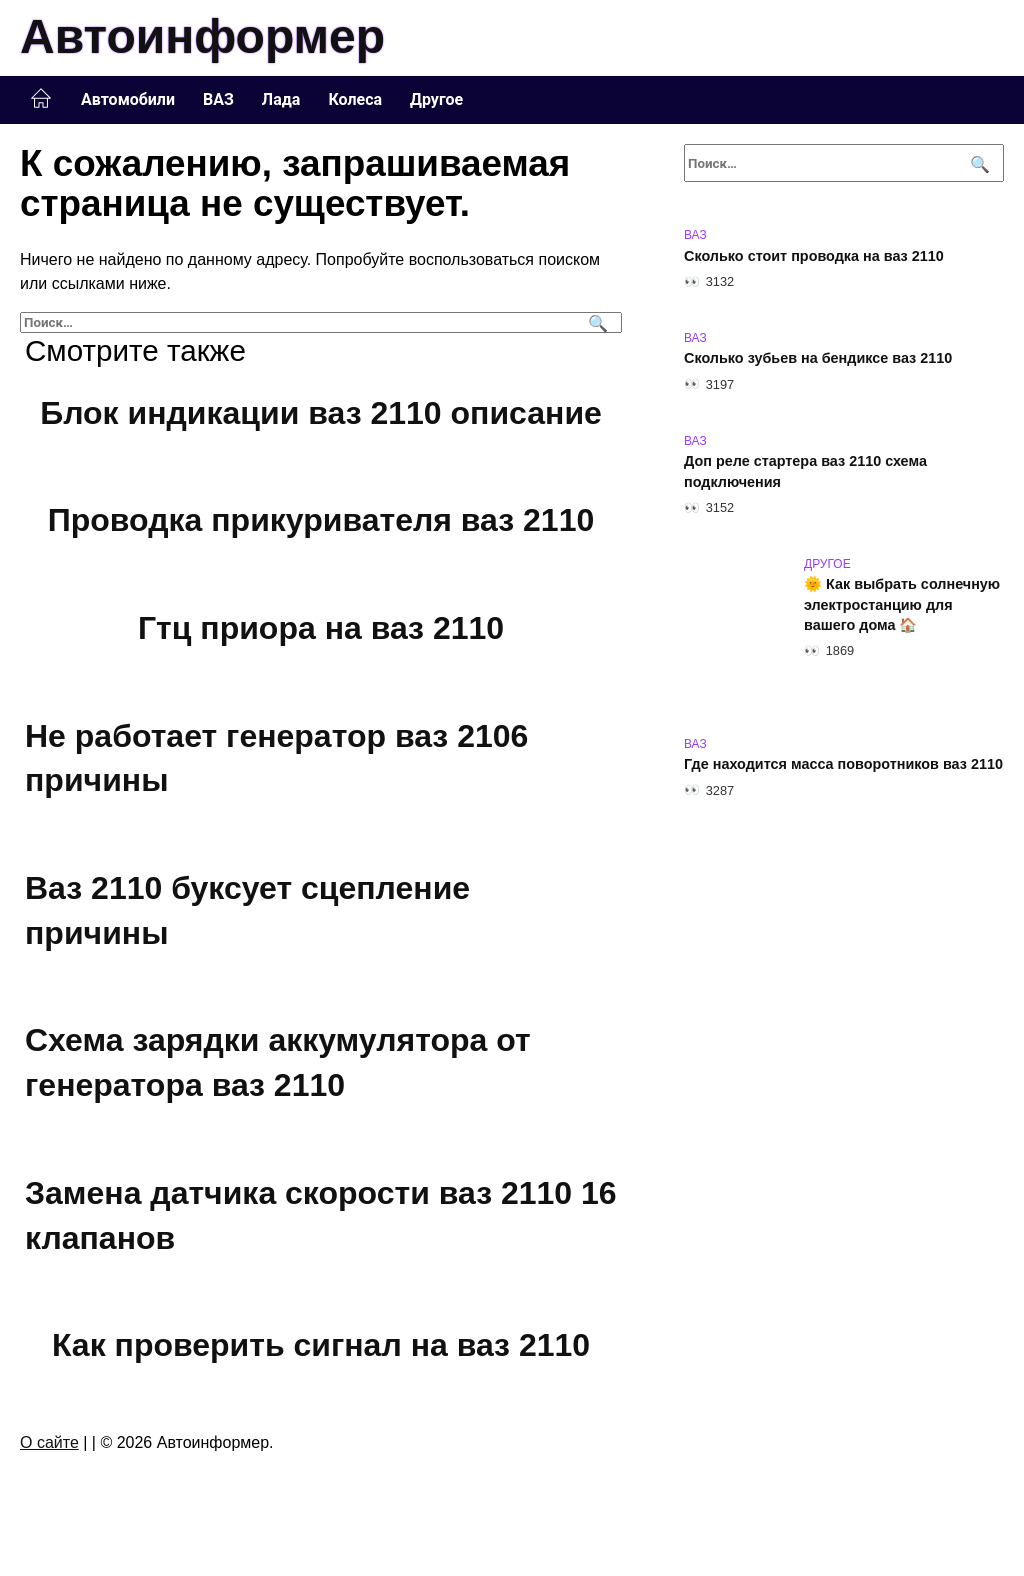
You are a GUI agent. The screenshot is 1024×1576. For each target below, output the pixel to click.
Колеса (355, 99)
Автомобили (128, 99)
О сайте (49, 1442)
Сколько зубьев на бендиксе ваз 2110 (818, 359)
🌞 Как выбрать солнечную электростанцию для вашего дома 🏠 (902, 605)
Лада (281, 99)
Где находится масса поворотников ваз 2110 (843, 765)
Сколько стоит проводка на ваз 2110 (814, 256)
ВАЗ (218, 99)
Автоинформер (202, 36)
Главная (41, 99)
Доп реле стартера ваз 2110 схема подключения (805, 472)
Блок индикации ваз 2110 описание (321, 413)
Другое (436, 99)
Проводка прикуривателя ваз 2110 (321, 521)
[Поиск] (595, 322)
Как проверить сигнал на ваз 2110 (321, 1345)
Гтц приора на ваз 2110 (321, 628)
